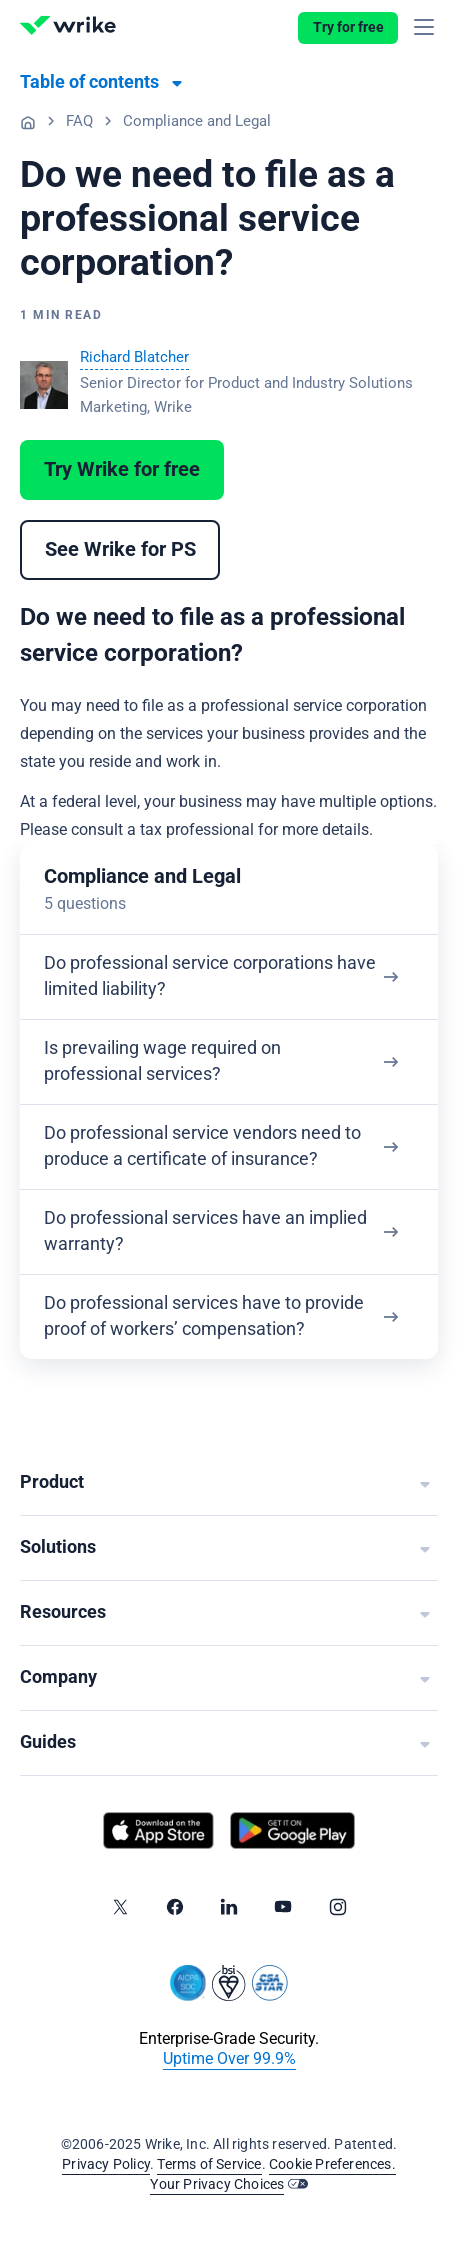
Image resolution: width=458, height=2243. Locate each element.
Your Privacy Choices (217, 2185)
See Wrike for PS (120, 550)
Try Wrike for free (122, 470)
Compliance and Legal (197, 121)
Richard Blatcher (134, 357)
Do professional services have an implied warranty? (205, 1231)
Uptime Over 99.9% (229, 2059)
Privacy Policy (106, 2165)
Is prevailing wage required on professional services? (162, 1061)
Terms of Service (209, 2165)
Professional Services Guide (28, 122)
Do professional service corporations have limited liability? (210, 976)
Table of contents (89, 82)
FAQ (79, 121)
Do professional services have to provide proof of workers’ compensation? (204, 1316)
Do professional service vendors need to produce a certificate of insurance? (202, 1146)
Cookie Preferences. (332, 2165)
